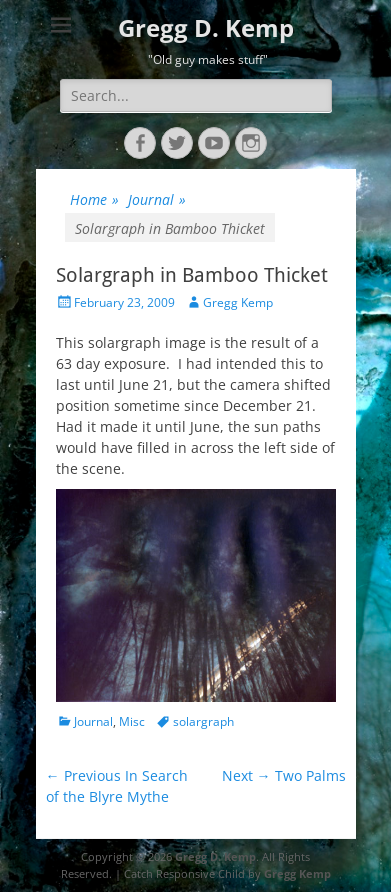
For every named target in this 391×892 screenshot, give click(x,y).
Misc (132, 721)
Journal (157, 199)
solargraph (203, 721)
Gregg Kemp (238, 302)
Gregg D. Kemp (206, 27)
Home (94, 199)
